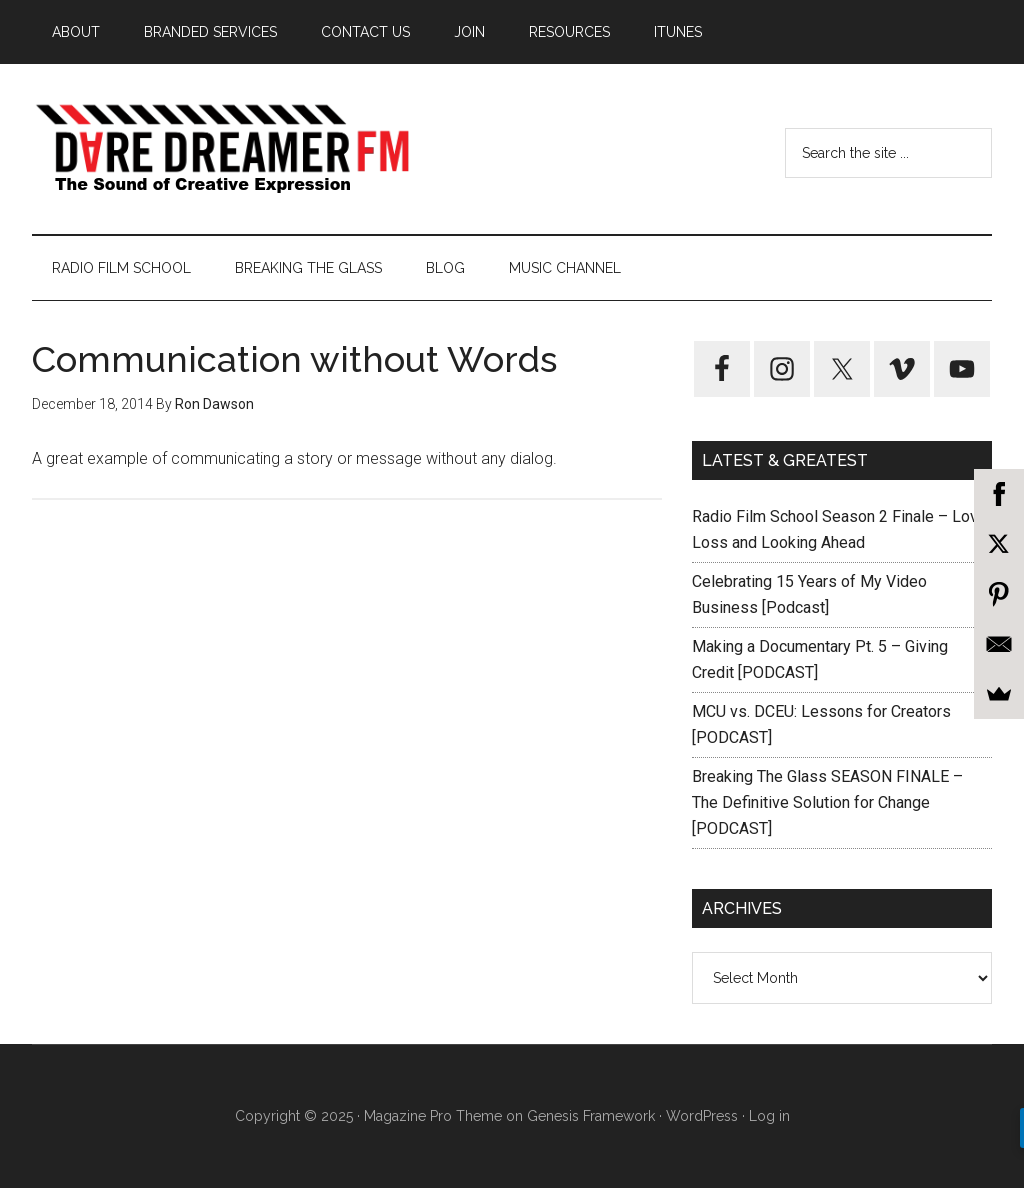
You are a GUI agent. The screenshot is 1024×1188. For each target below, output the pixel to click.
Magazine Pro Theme (433, 1116)
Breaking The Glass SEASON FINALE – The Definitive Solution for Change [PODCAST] (827, 802)
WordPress (702, 1116)
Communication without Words (294, 359)
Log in (769, 1116)
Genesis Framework (591, 1116)
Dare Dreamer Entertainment (222, 149)
